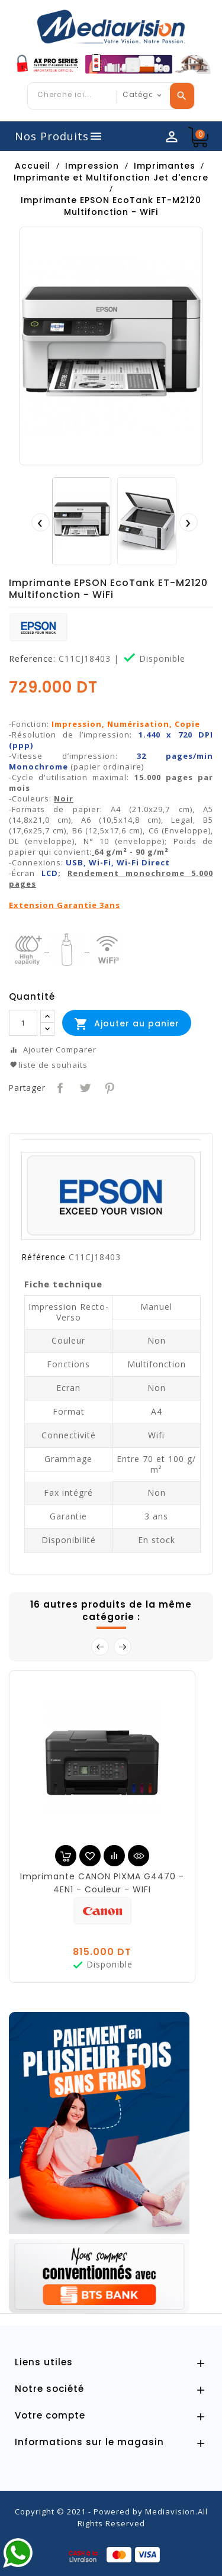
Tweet (83, 1087)
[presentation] (40, 522)
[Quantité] (23, 1023)
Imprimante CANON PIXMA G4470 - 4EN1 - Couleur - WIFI (102, 1882)
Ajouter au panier (126, 1024)
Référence (43, 1257)
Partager (58, 1087)
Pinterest (108, 1087)
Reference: (32, 658)
